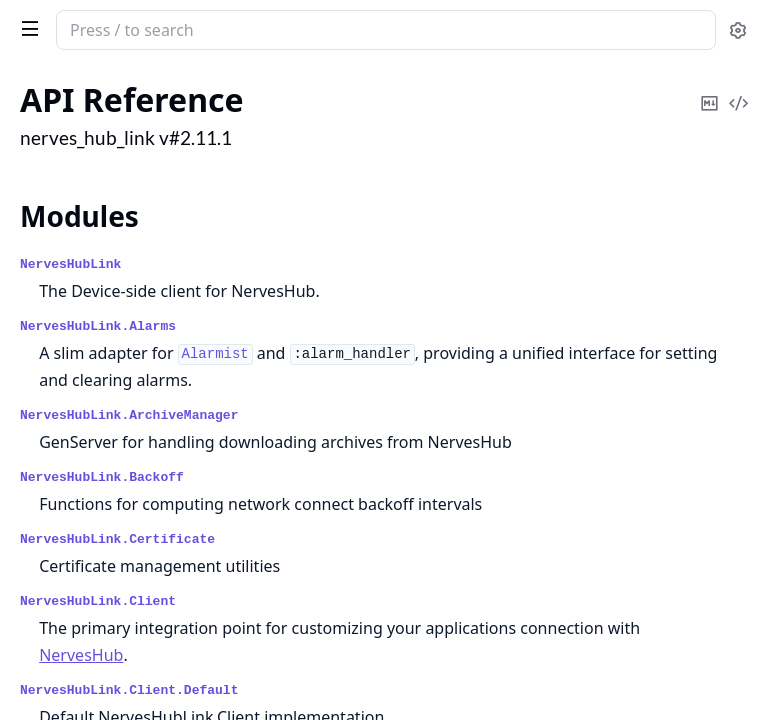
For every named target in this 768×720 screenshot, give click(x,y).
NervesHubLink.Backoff (102, 477)
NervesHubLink (70, 264)
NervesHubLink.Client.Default (129, 690)
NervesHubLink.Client (98, 601)
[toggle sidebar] (26, 28)
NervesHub (81, 655)
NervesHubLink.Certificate (117, 539)
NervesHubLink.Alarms (98, 326)
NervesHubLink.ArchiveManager (129, 415)
